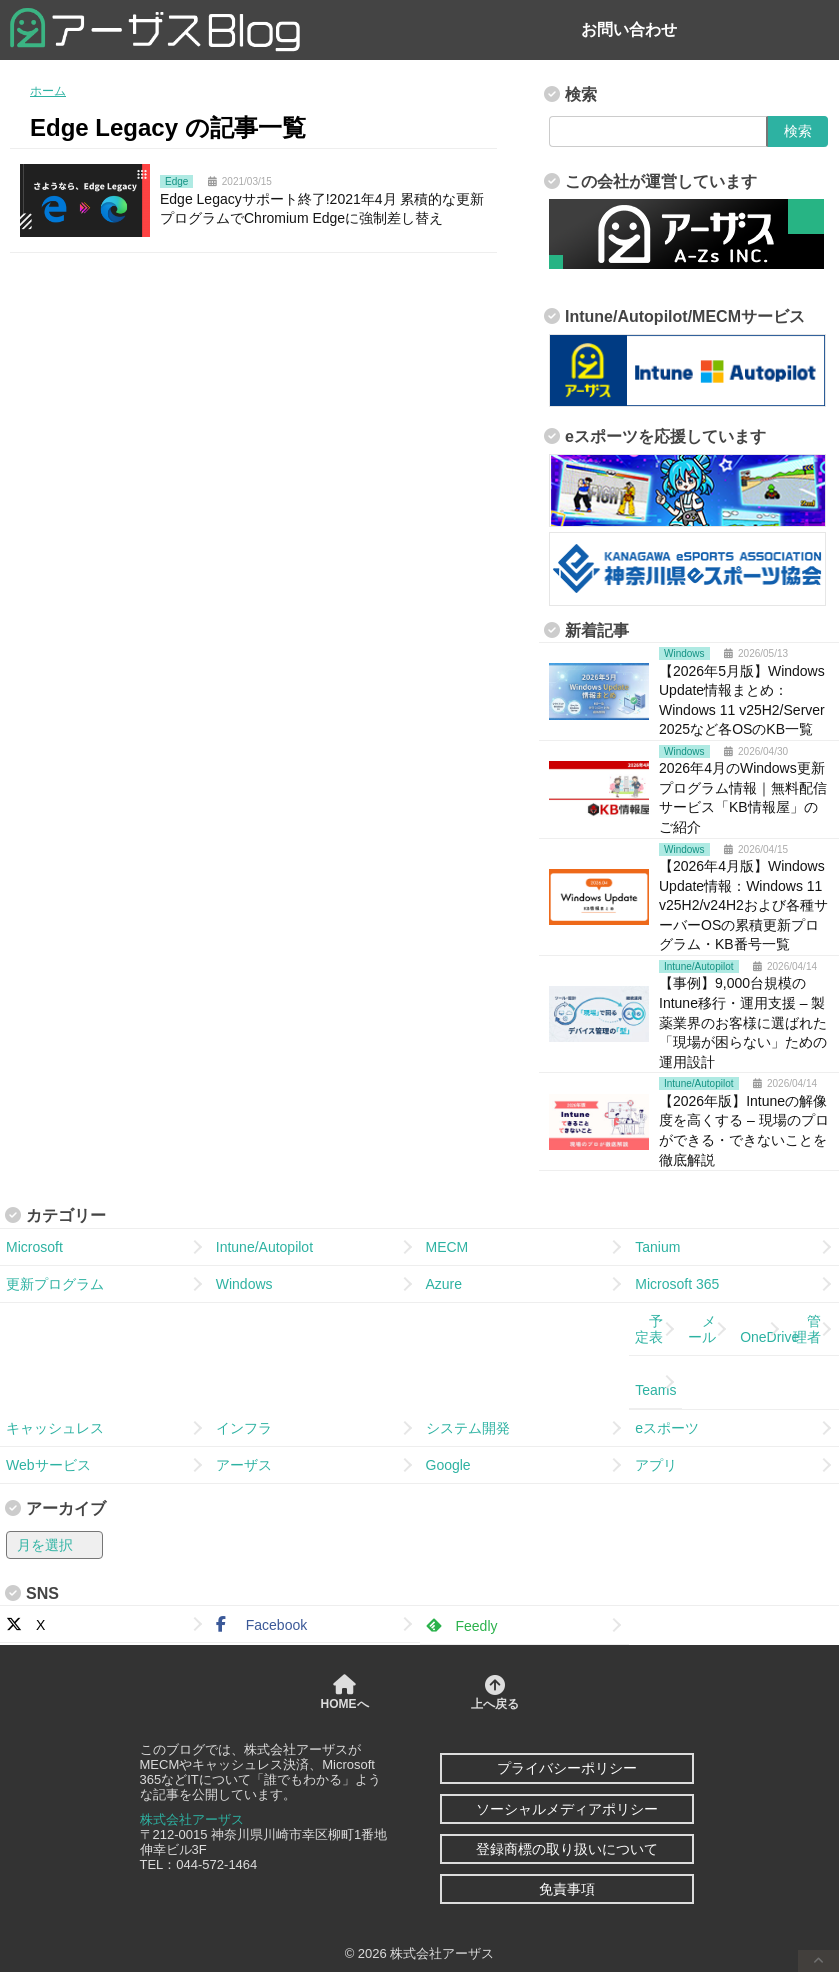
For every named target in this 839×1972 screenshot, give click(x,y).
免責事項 (567, 1889)
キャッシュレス (55, 1428)
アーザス (244, 1465)
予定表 (649, 1329)
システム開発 (468, 1428)
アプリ (656, 1465)
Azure (444, 1284)
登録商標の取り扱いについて (567, 1849)
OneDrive (763, 1329)
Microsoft (34, 1247)
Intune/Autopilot (264, 1247)
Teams (655, 1382)
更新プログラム (55, 1284)
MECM (447, 1247)
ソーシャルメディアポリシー (567, 1809)
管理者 (807, 1329)
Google (448, 1465)
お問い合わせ (629, 29)
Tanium (657, 1247)
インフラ (244, 1428)
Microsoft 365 (677, 1284)
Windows (244, 1284)
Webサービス (48, 1465)
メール (702, 1329)
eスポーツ (667, 1428)
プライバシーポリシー (567, 1768)
